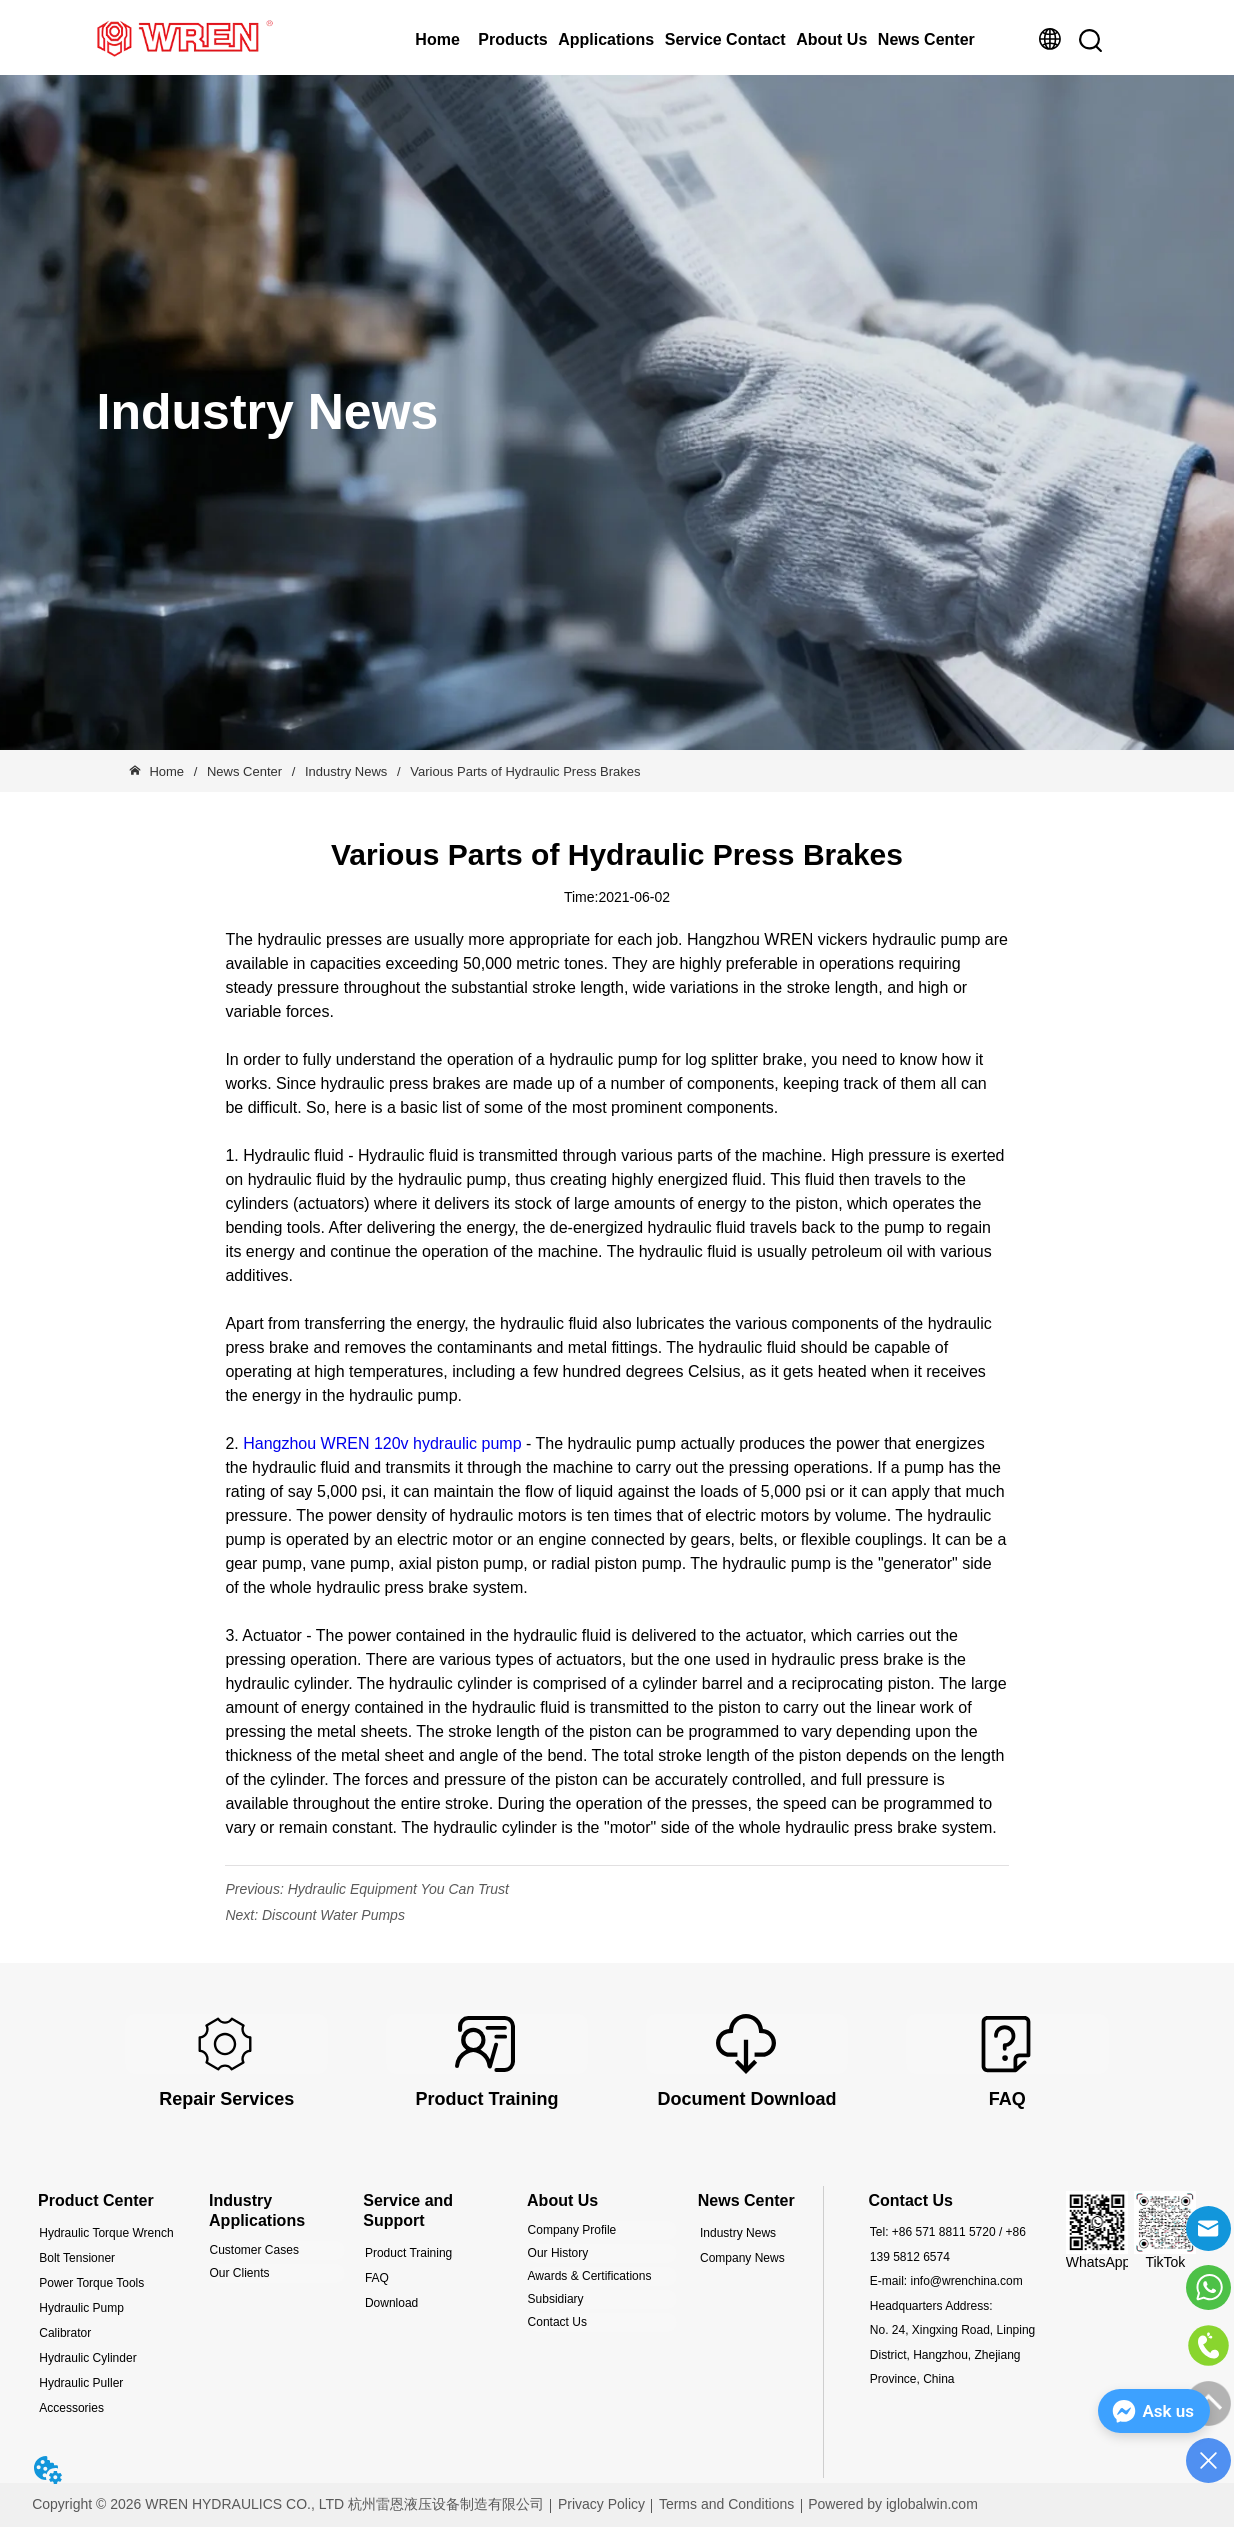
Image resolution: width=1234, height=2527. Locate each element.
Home (437, 39)
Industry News (346, 771)
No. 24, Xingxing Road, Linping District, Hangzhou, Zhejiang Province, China (952, 2354)
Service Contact (725, 39)
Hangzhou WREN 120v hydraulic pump (382, 1443)
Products (512, 39)
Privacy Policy (601, 2504)
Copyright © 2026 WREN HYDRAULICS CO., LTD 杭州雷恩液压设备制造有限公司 (288, 2504)
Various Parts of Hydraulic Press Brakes (524, 771)
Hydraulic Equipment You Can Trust (398, 1889)
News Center (926, 39)
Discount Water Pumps (333, 1915)
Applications (606, 39)
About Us (831, 39)
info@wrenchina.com (966, 2281)
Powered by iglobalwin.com (893, 2504)
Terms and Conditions (726, 2504)
